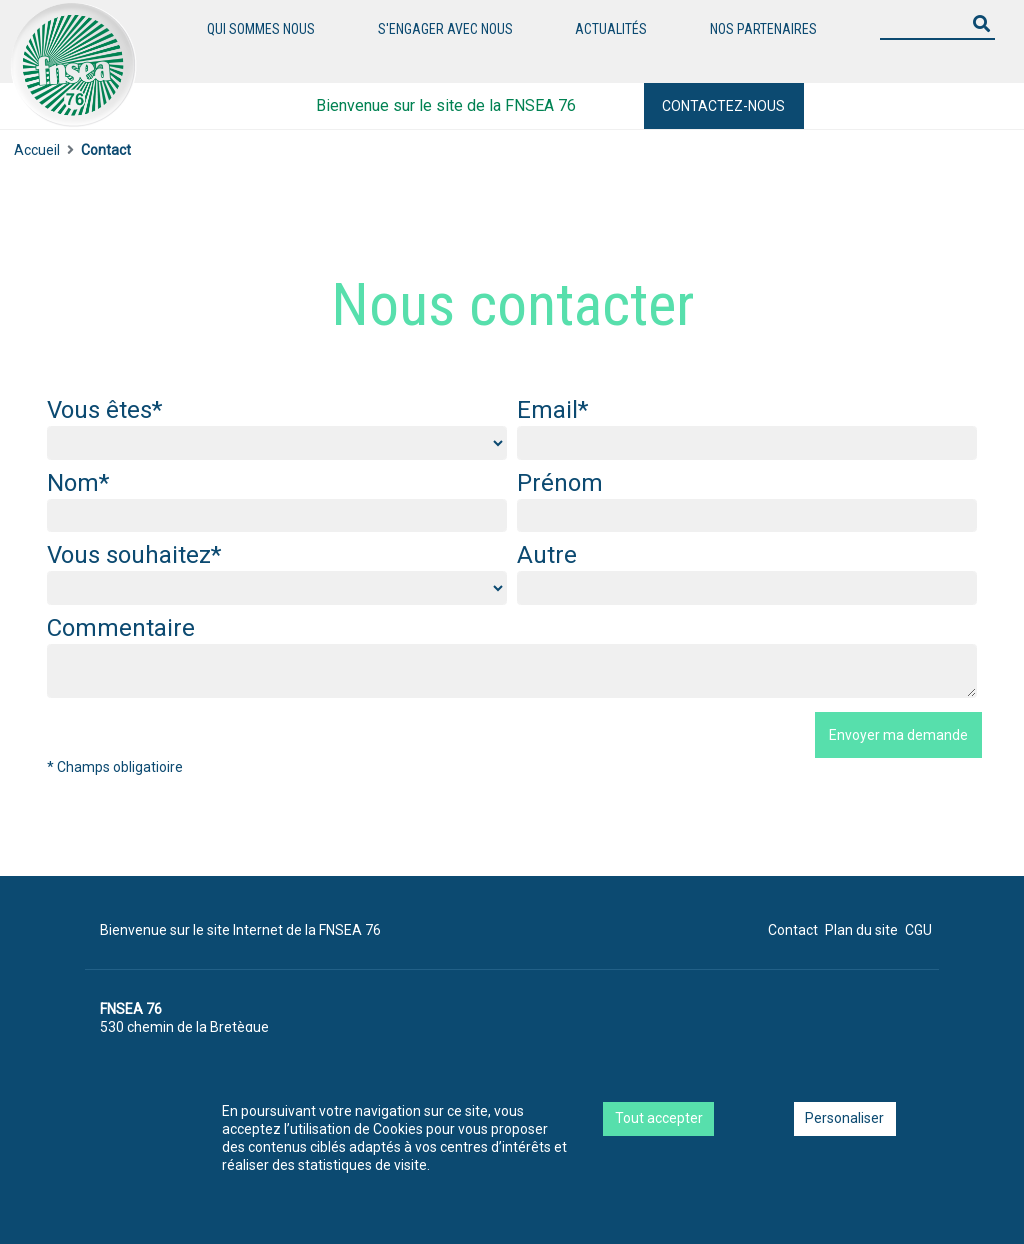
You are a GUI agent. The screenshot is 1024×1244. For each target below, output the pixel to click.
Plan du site (861, 930)
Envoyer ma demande (898, 735)
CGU (918, 930)
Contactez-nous (723, 106)
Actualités (611, 29)
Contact (793, 930)
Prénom (560, 483)
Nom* (78, 483)
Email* (552, 410)
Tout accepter (659, 1118)
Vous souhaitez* (134, 555)
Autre (547, 555)
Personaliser (844, 1118)
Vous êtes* (104, 410)
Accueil (37, 150)
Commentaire (121, 628)
